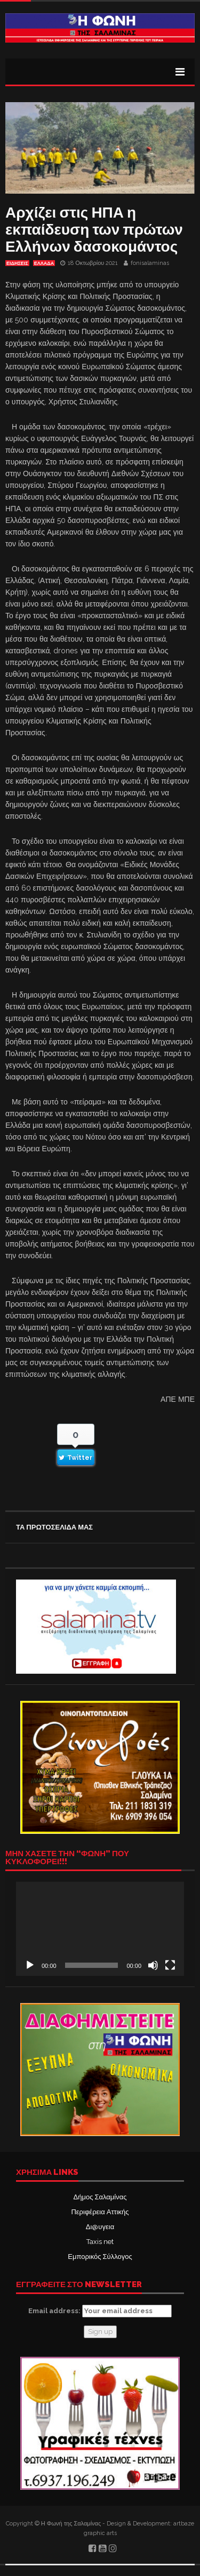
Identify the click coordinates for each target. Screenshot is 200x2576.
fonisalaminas (150, 263)
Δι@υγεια (100, 2227)
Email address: (100, 2311)
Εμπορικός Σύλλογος (100, 2257)
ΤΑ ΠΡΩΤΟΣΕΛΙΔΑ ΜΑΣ (54, 1527)
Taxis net (100, 2242)
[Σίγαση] (153, 1965)
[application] (100, 1929)
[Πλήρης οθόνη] (170, 1965)
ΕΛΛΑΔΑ (44, 263)
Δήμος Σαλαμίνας (100, 2197)
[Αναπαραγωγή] (30, 1965)
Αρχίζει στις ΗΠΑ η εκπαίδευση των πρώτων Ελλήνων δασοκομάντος (94, 229)
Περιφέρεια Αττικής (100, 2212)
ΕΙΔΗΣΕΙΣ (17, 263)
